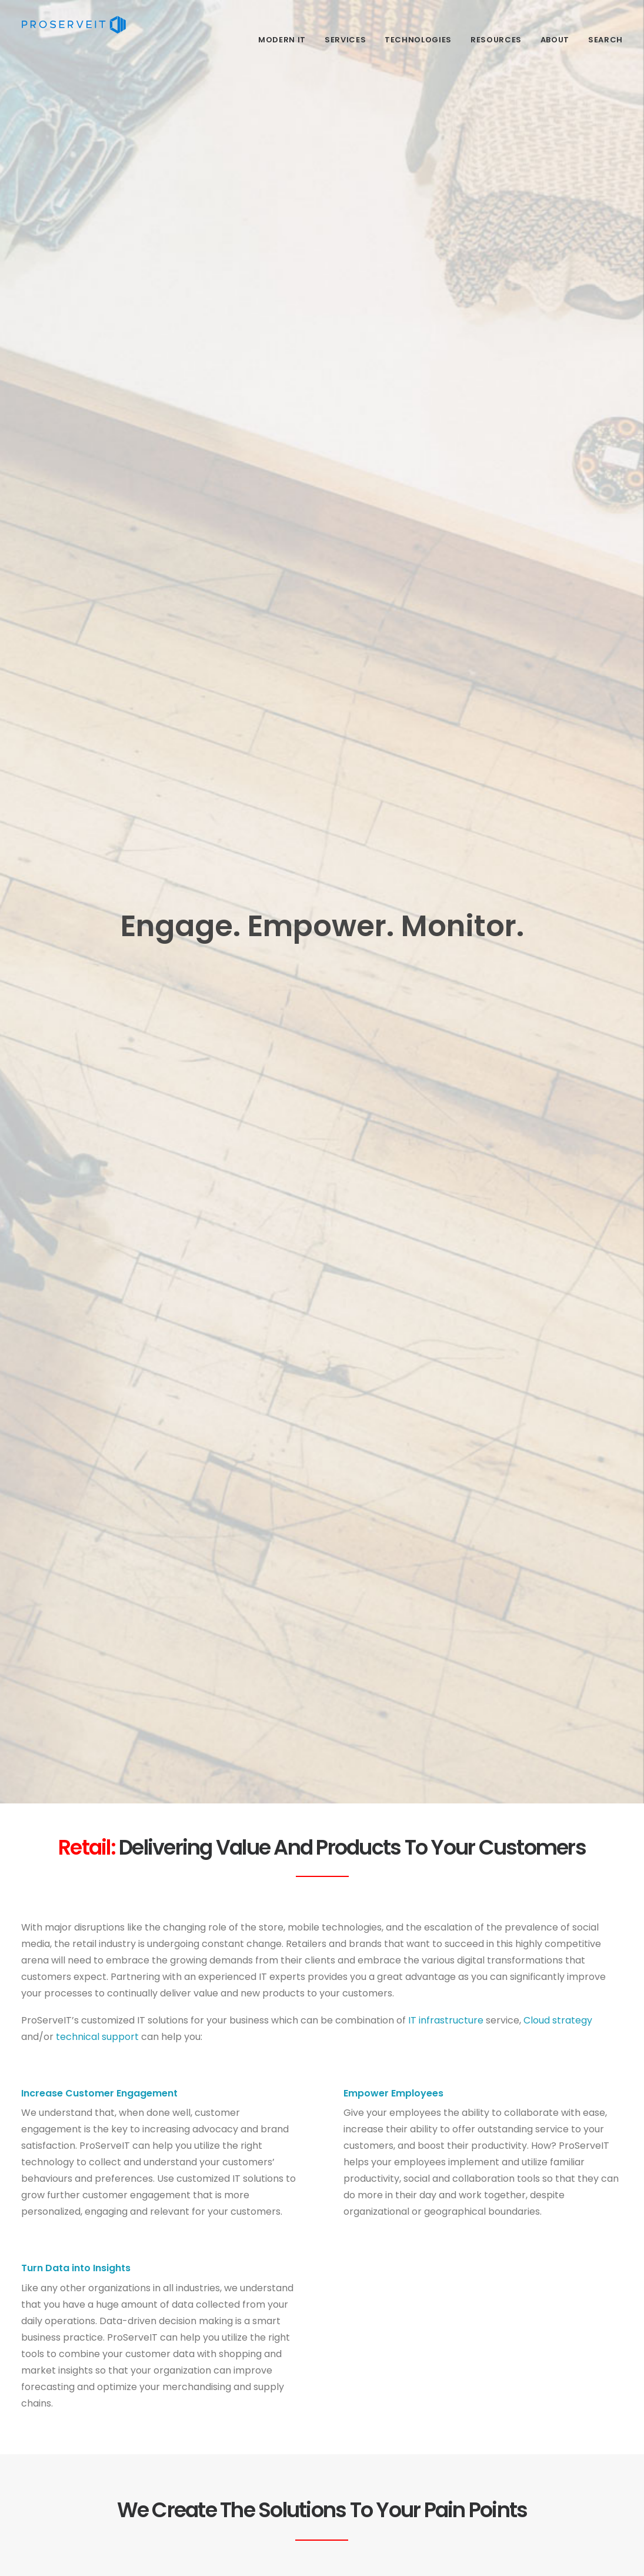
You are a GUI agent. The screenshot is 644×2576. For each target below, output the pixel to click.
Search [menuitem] (605, 39)
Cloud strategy (557, 2020)
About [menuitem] (554, 39)
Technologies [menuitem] (418, 39)
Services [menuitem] (345, 39)
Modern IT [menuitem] (282, 39)
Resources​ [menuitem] (496, 39)
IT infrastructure (445, 2020)
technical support (97, 2037)
